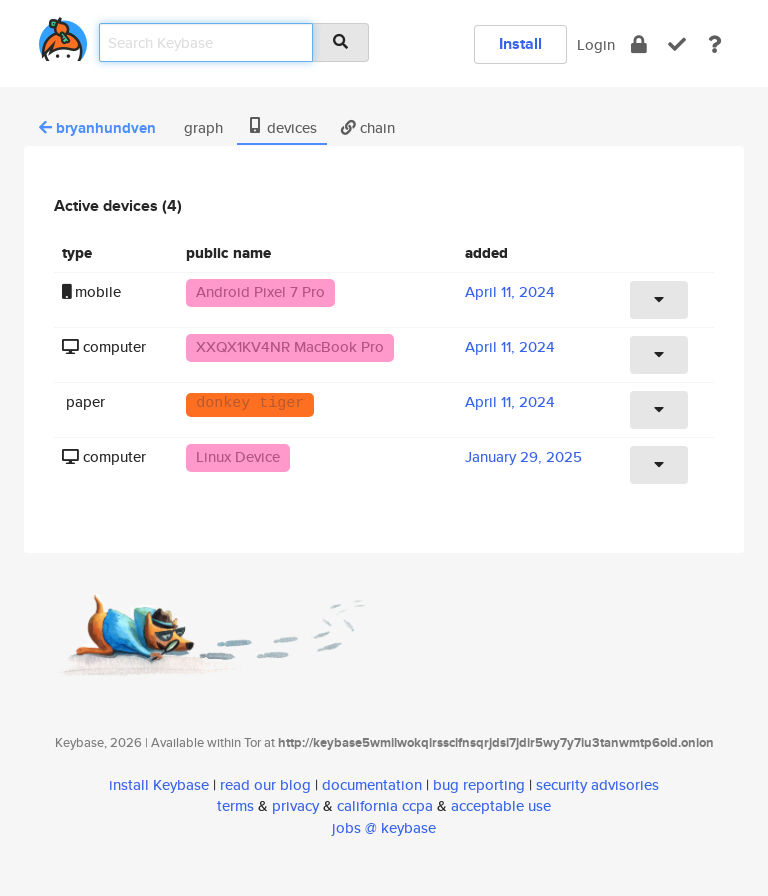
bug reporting (479, 784)
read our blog (265, 784)
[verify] (677, 44)
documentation (372, 784)
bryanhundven (97, 128)
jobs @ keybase (384, 827)
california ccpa (385, 805)
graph (201, 127)
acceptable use (501, 805)
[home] (63, 35)
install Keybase (159, 784)
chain (368, 127)
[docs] (715, 44)
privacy (295, 805)
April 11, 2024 (510, 291)
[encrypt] (639, 44)
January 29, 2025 (523, 456)
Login (596, 44)
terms (235, 805)
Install (520, 43)
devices (282, 127)
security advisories (597, 784)
